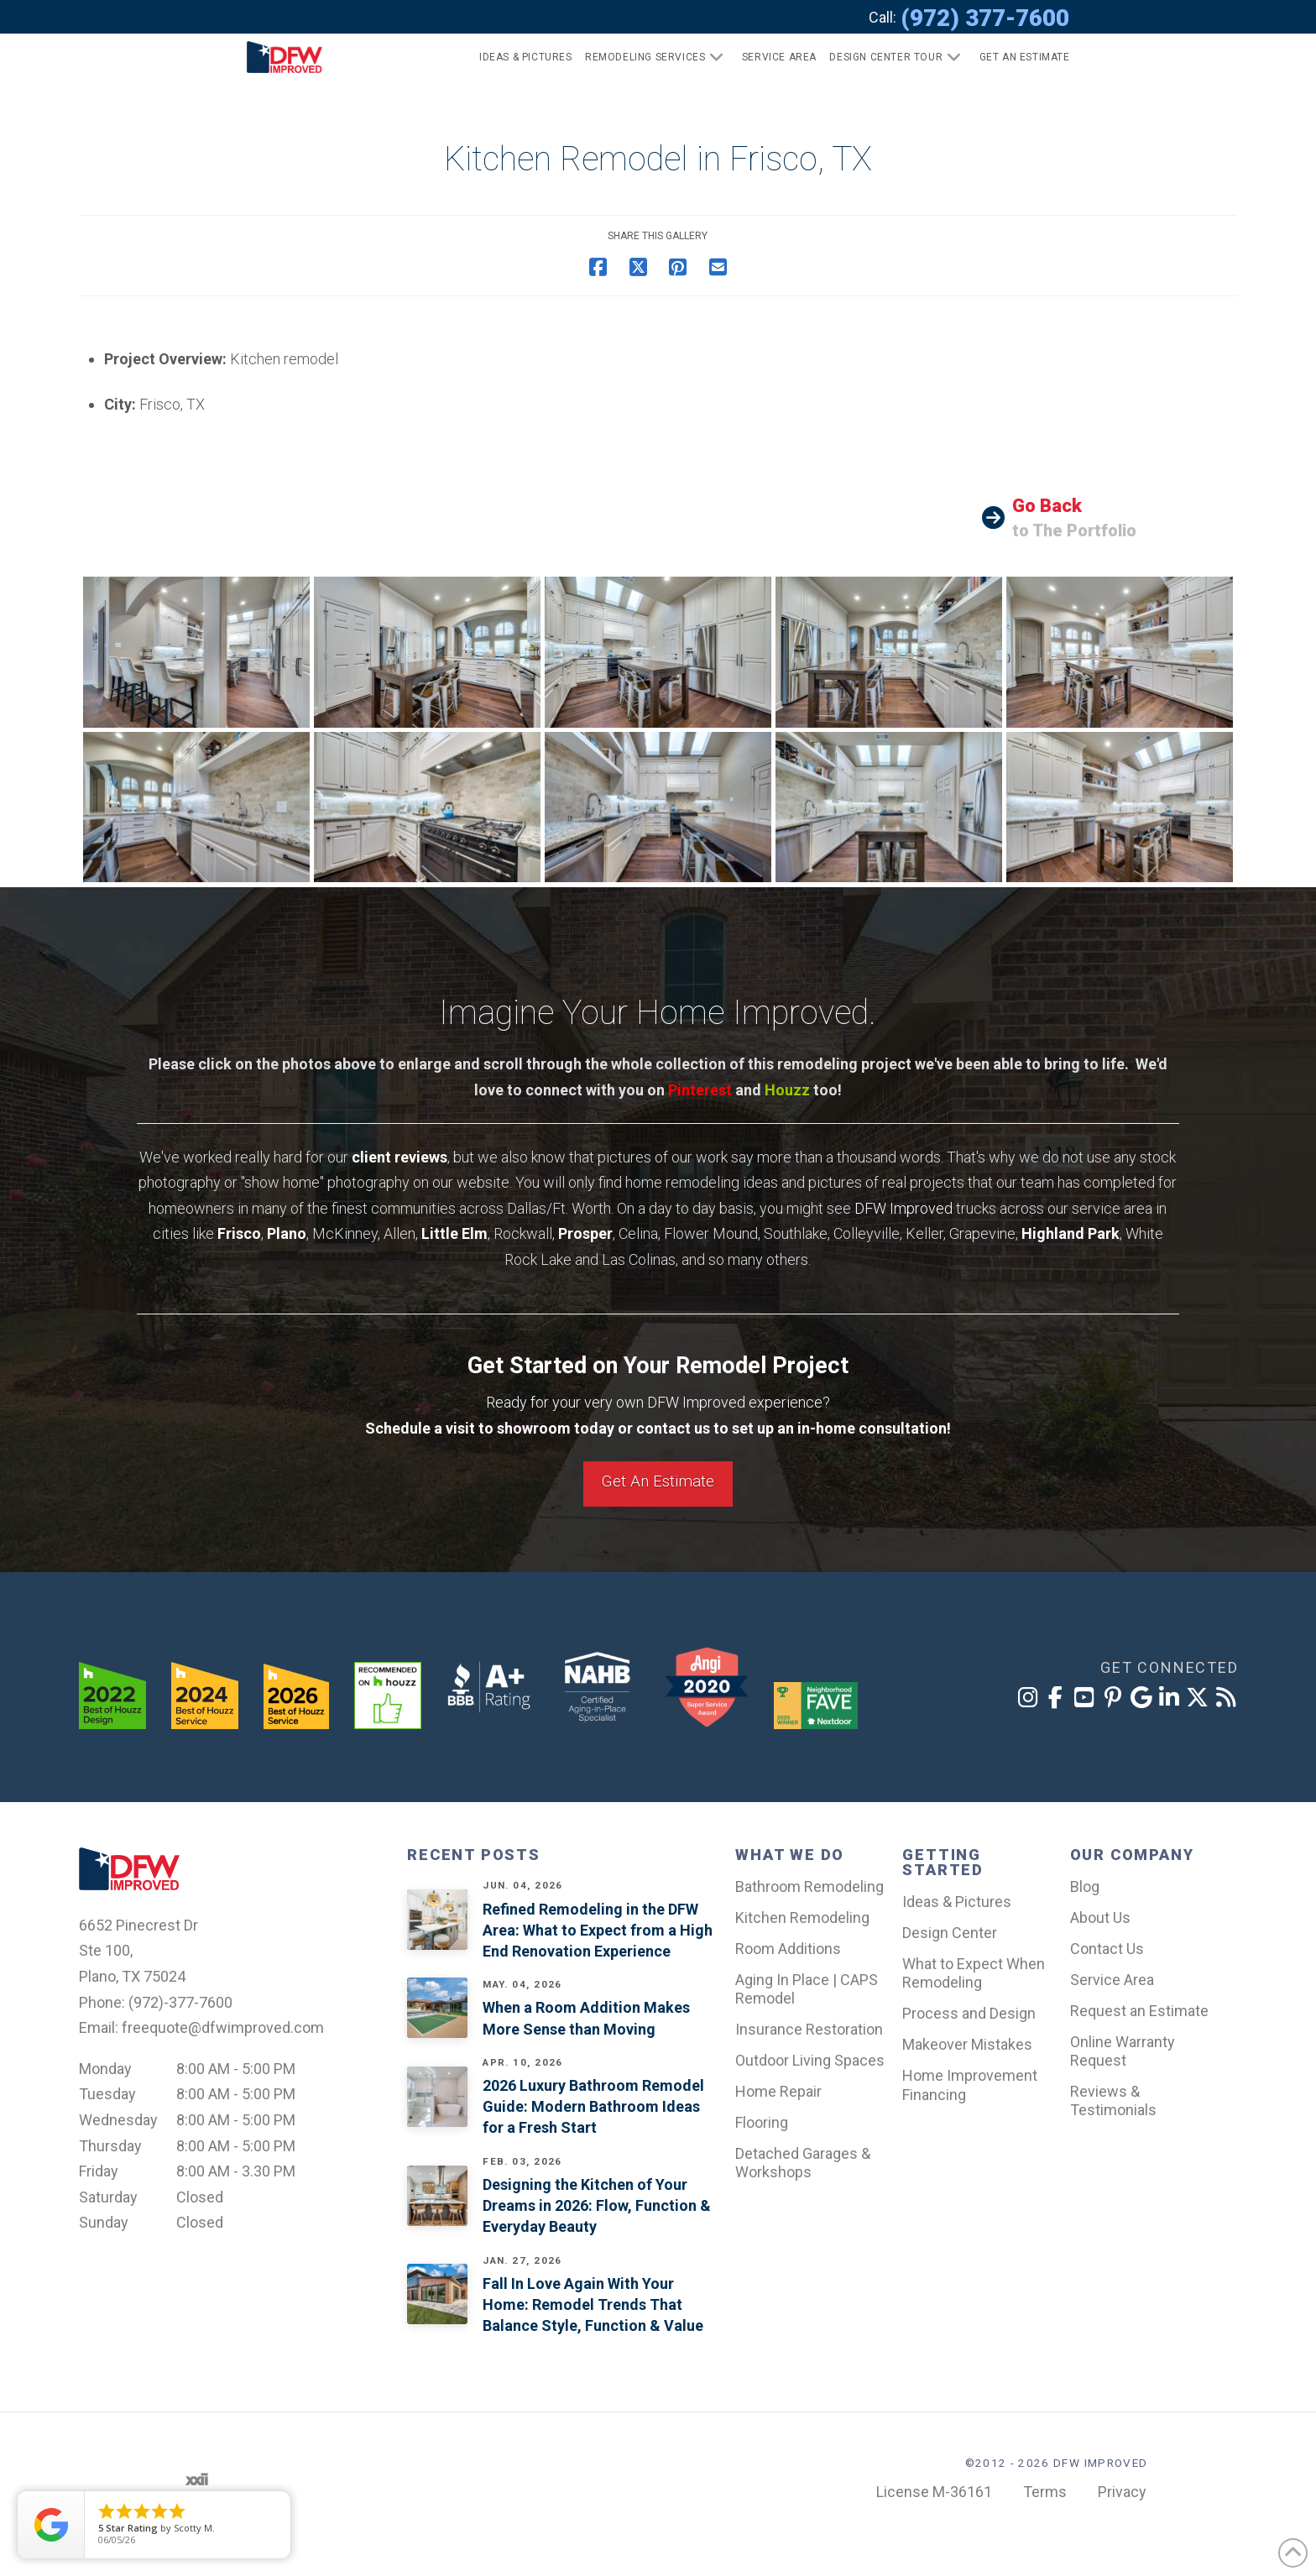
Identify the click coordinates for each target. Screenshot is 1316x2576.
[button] (1017, 57)
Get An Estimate (658, 1481)
